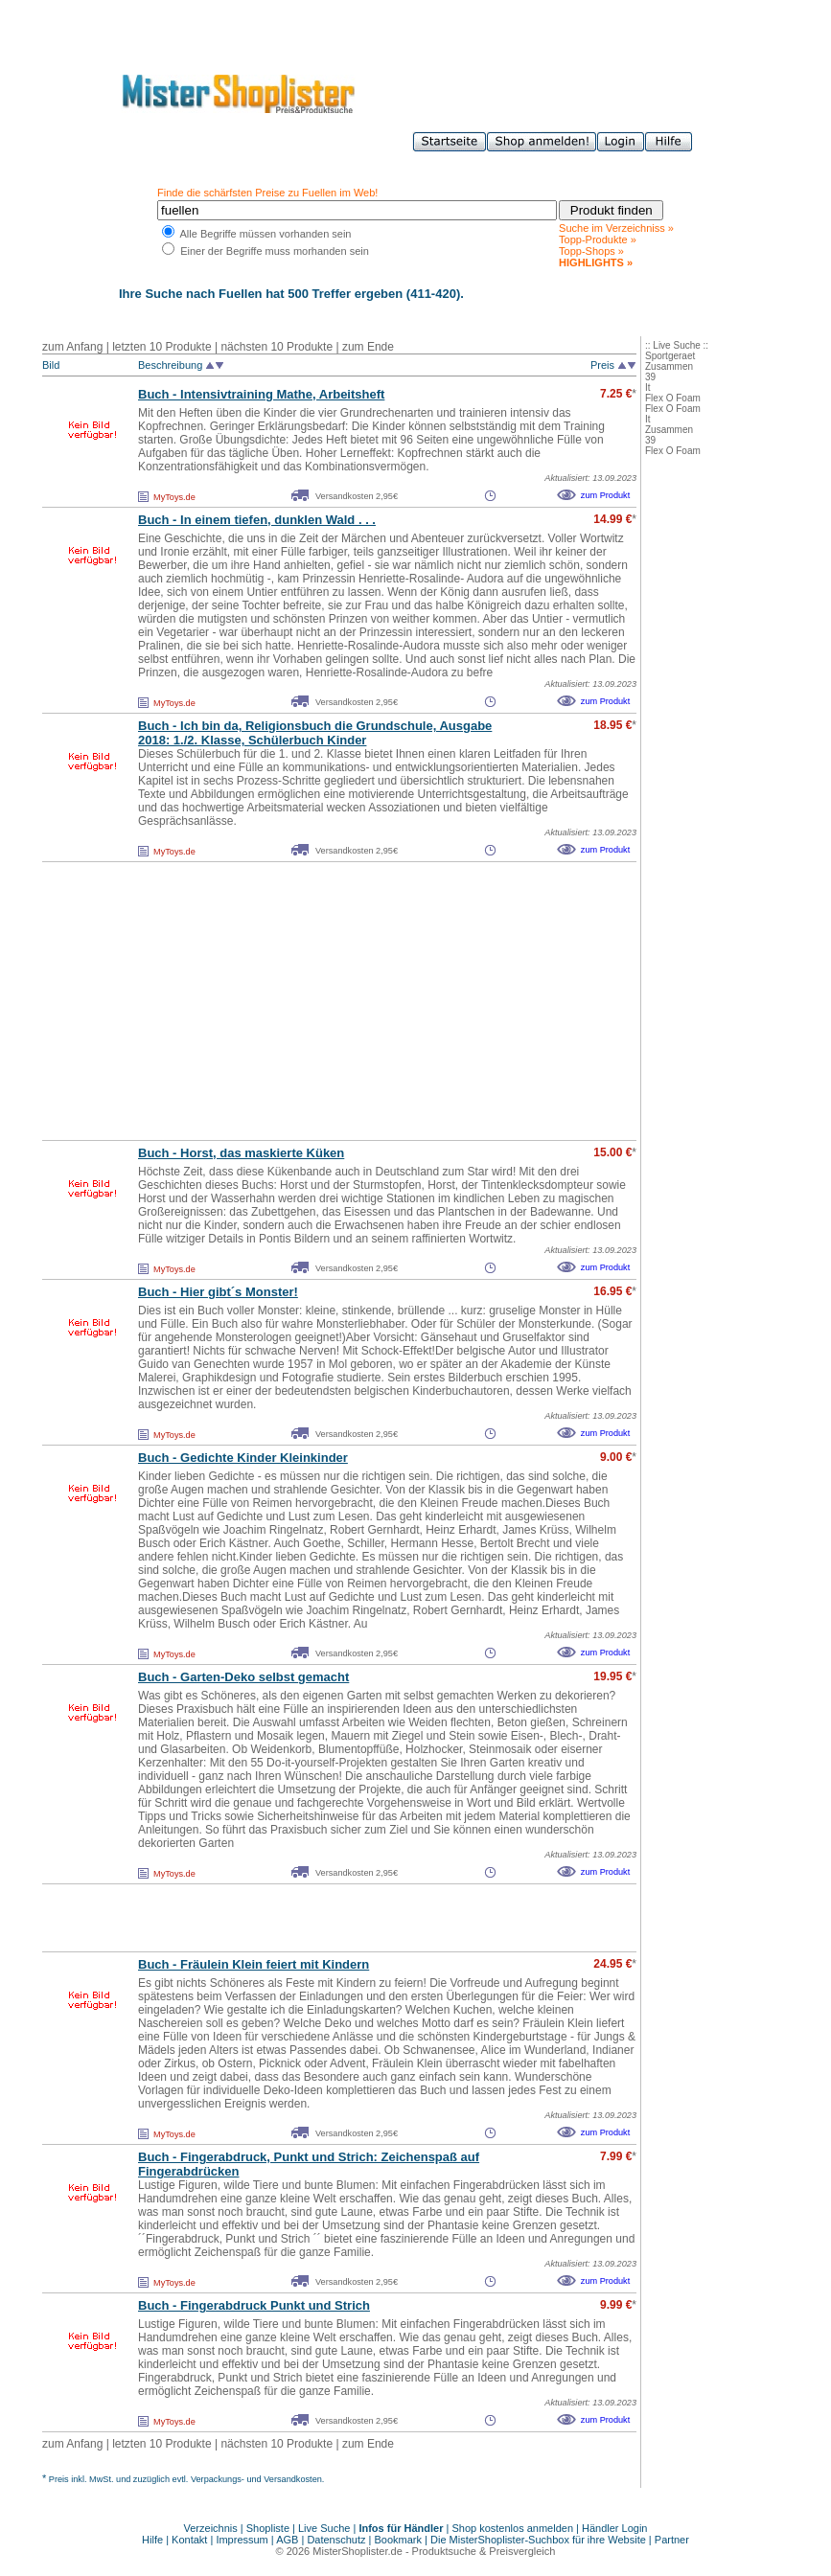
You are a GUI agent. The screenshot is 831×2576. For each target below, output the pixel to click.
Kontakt (191, 2539)
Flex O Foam (673, 398)
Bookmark (399, 2539)
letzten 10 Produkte (161, 346)
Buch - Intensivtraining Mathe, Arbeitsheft (261, 394)
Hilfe (154, 2539)
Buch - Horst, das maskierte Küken (241, 1153)
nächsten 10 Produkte (276, 346)
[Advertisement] (297, 1001)
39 (650, 377)
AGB (287, 2539)
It (648, 387)
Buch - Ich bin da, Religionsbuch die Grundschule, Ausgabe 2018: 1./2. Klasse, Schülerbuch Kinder (315, 732)
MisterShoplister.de (357, 2551)
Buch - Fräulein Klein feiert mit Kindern (253, 1964)
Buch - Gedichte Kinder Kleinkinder (243, 1457)
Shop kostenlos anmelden (512, 2528)
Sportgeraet (670, 356)
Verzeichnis (211, 2528)
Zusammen (669, 366)
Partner (672, 2539)
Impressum (241, 2539)
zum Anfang (72, 346)
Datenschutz (336, 2539)
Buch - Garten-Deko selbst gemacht (243, 1677)
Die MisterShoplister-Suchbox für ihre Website (538, 2539)
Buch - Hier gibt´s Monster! (218, 1292)
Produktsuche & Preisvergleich (484, 2551)
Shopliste (267, 2528)
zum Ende (368, 346)
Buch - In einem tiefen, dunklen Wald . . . (257, 520)
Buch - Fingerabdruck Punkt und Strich (254, 2305)
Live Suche (324, 2528)
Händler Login (615, 2528)
